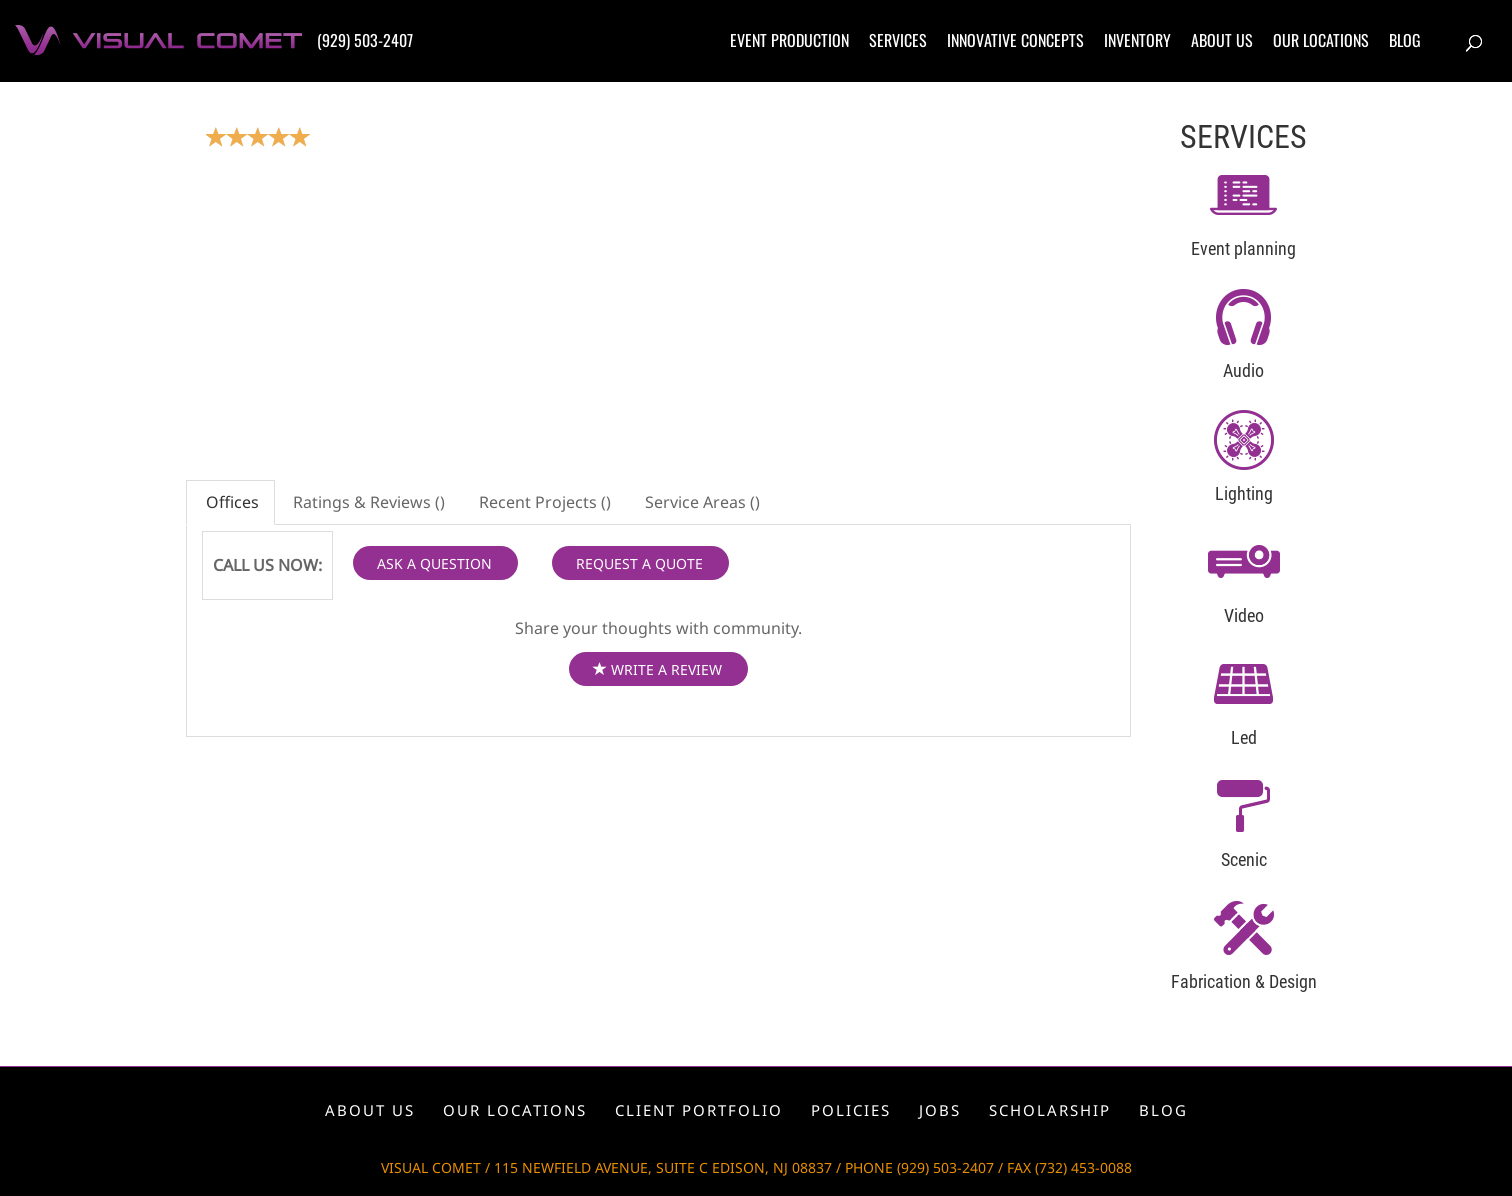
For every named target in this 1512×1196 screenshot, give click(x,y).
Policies (851, 1110)
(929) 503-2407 (365, 40)
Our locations (1321, 40)
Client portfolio (699, 1110)
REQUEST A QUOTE (639, 563)
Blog (1405, 40)
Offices (230, 502)
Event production (789, 40)
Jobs (940, 1110)
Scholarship (1050, 1110)
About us (1222, 40)
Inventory (1137, 40)
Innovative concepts (1015, 40)
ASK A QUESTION (434, 563)
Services (898, 40)
